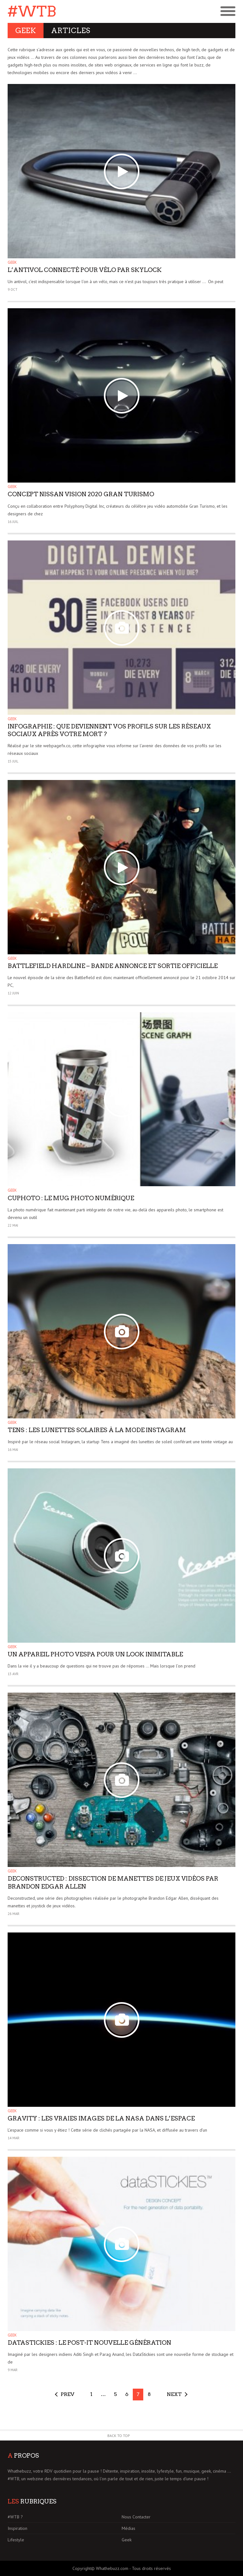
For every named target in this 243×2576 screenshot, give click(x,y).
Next (174, 2394)
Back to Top (118, 2435)
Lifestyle (16, 2540)
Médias (128, 2528)
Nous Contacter (136, 2517)
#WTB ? (15, 2517)
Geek (12, 262)
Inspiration (17, 2528)
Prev (67, 2394)
